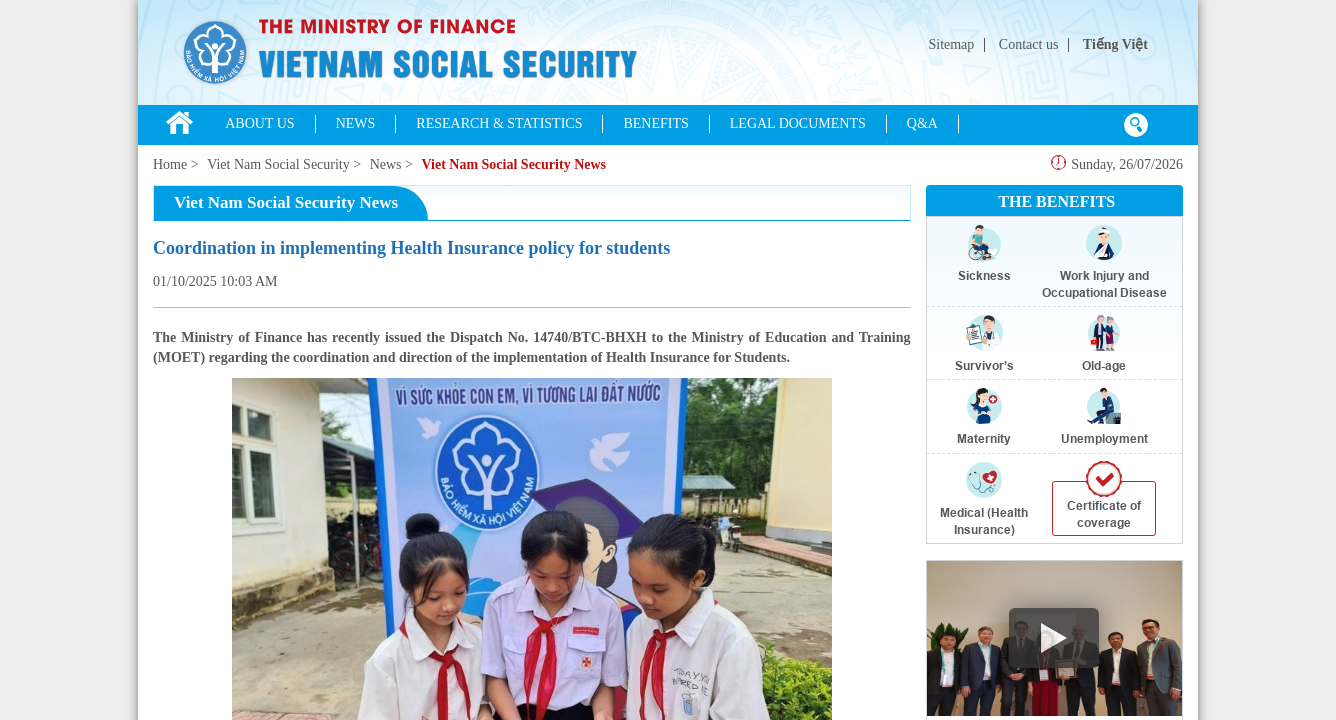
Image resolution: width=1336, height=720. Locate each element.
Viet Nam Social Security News (513, 164)
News (386, 164)
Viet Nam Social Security (278, 164)
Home (170, 164)
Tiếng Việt (1115, 44)
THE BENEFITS (1056, 201)
